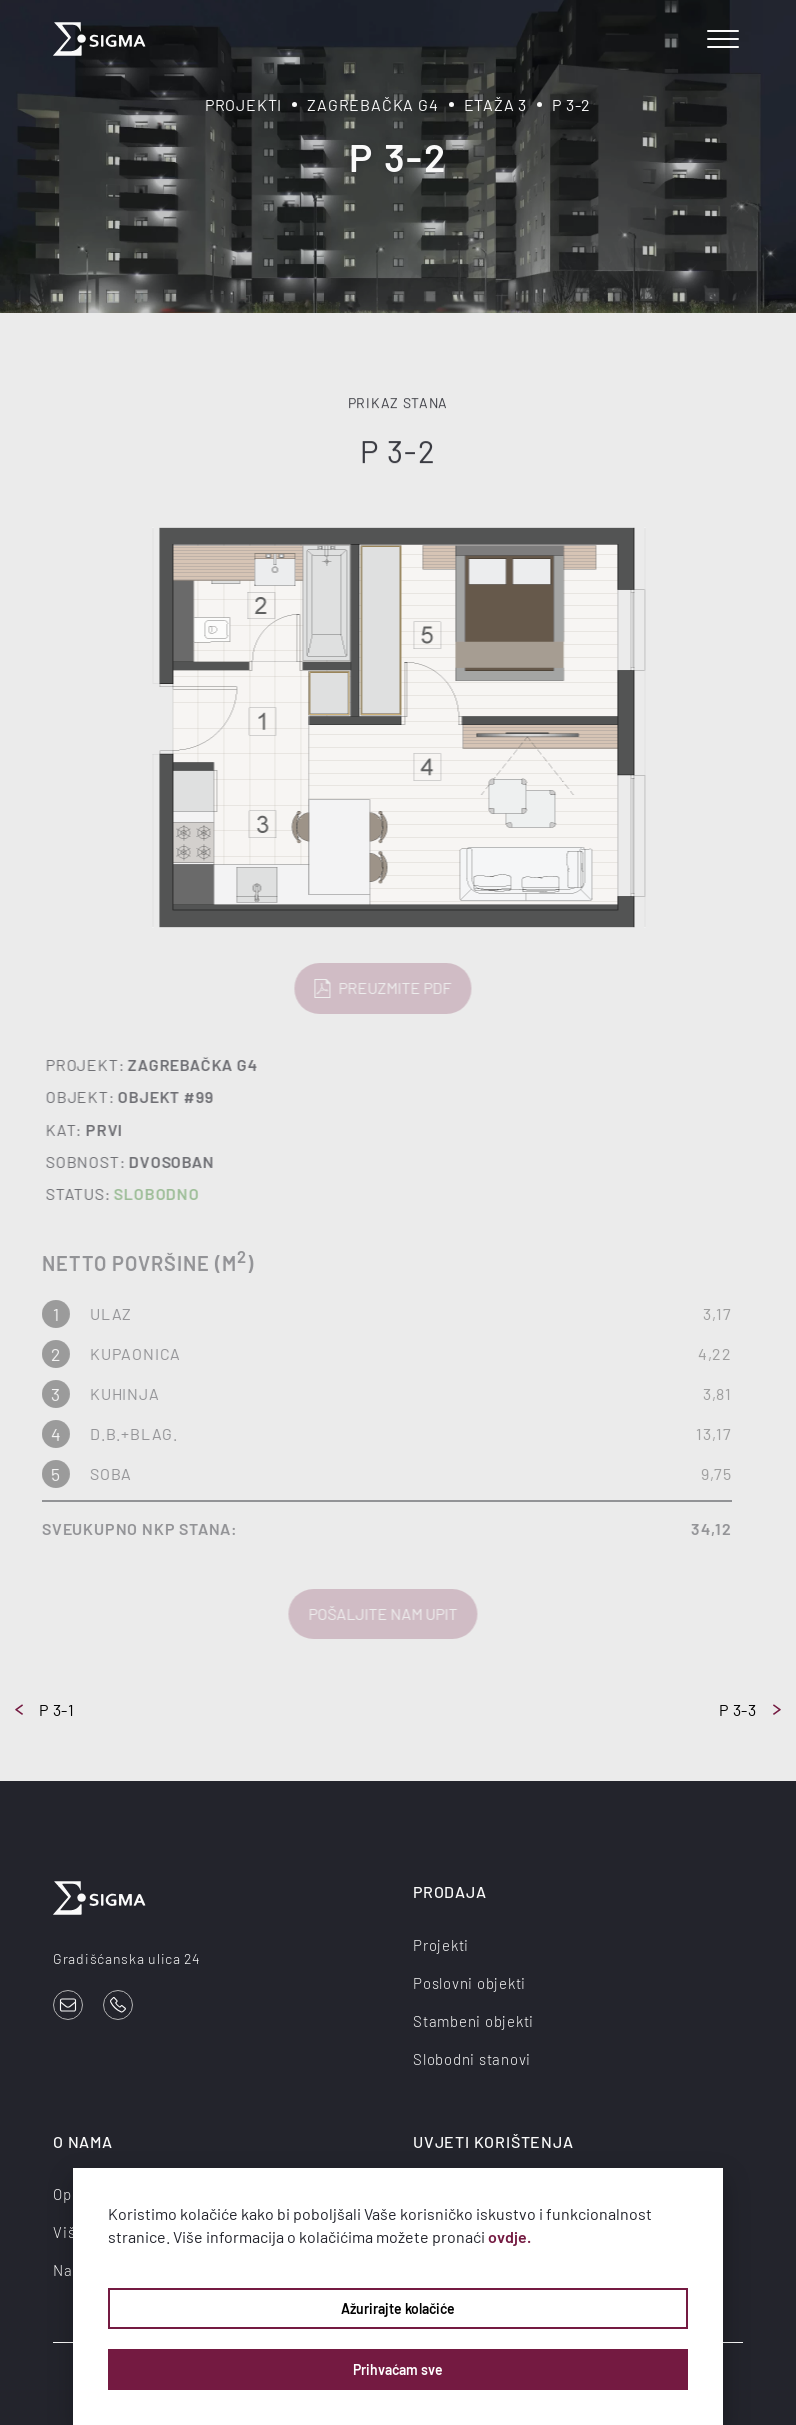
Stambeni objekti (473, 2021)
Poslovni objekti (469, 1983)
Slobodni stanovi (472, 2059)
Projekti (243, 104)
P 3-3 (750, 1709)
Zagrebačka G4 (372, 104)
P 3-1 (45, 1709)
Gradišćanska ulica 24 (127, 1958)
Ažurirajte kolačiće (398, 2308)
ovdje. (509, 2236)
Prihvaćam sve (398, 2369)
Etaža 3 (496, 104)
